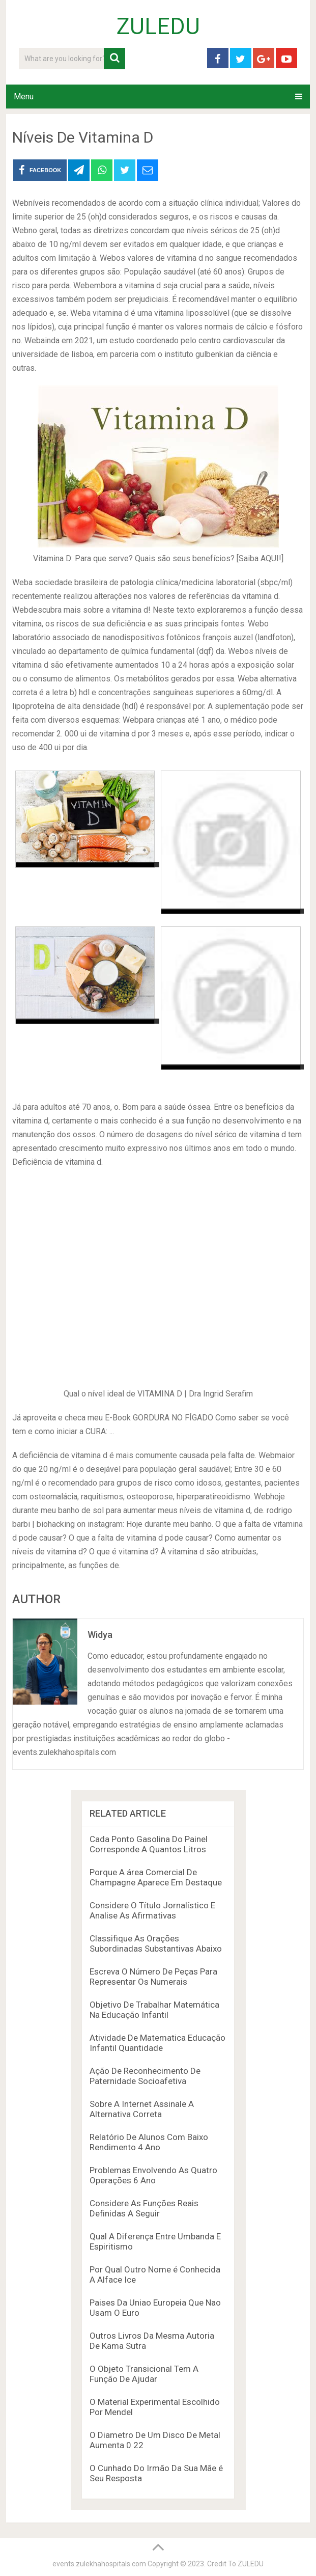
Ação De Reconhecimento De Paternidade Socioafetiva (145, 2076)
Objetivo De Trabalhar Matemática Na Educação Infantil (154, 2009)
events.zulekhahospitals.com (99, 2564)
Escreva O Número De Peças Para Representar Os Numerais (153, 1976)
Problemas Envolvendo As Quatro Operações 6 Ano (153, 2175)
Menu (24, 96)
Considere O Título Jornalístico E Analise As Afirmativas (152, 1910)
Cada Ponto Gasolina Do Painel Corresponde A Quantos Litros (149, 1844)
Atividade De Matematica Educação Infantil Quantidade (157, 2043)
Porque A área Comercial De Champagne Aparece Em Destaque (156, 1877)
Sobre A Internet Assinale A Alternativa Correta (142, 2109)
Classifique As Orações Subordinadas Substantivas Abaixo (156, 1943)
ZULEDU (158, 26)
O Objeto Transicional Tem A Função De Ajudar (144, 2374)
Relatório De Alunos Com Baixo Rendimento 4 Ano (149, 2142)
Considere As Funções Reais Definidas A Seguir (144, 2208)
